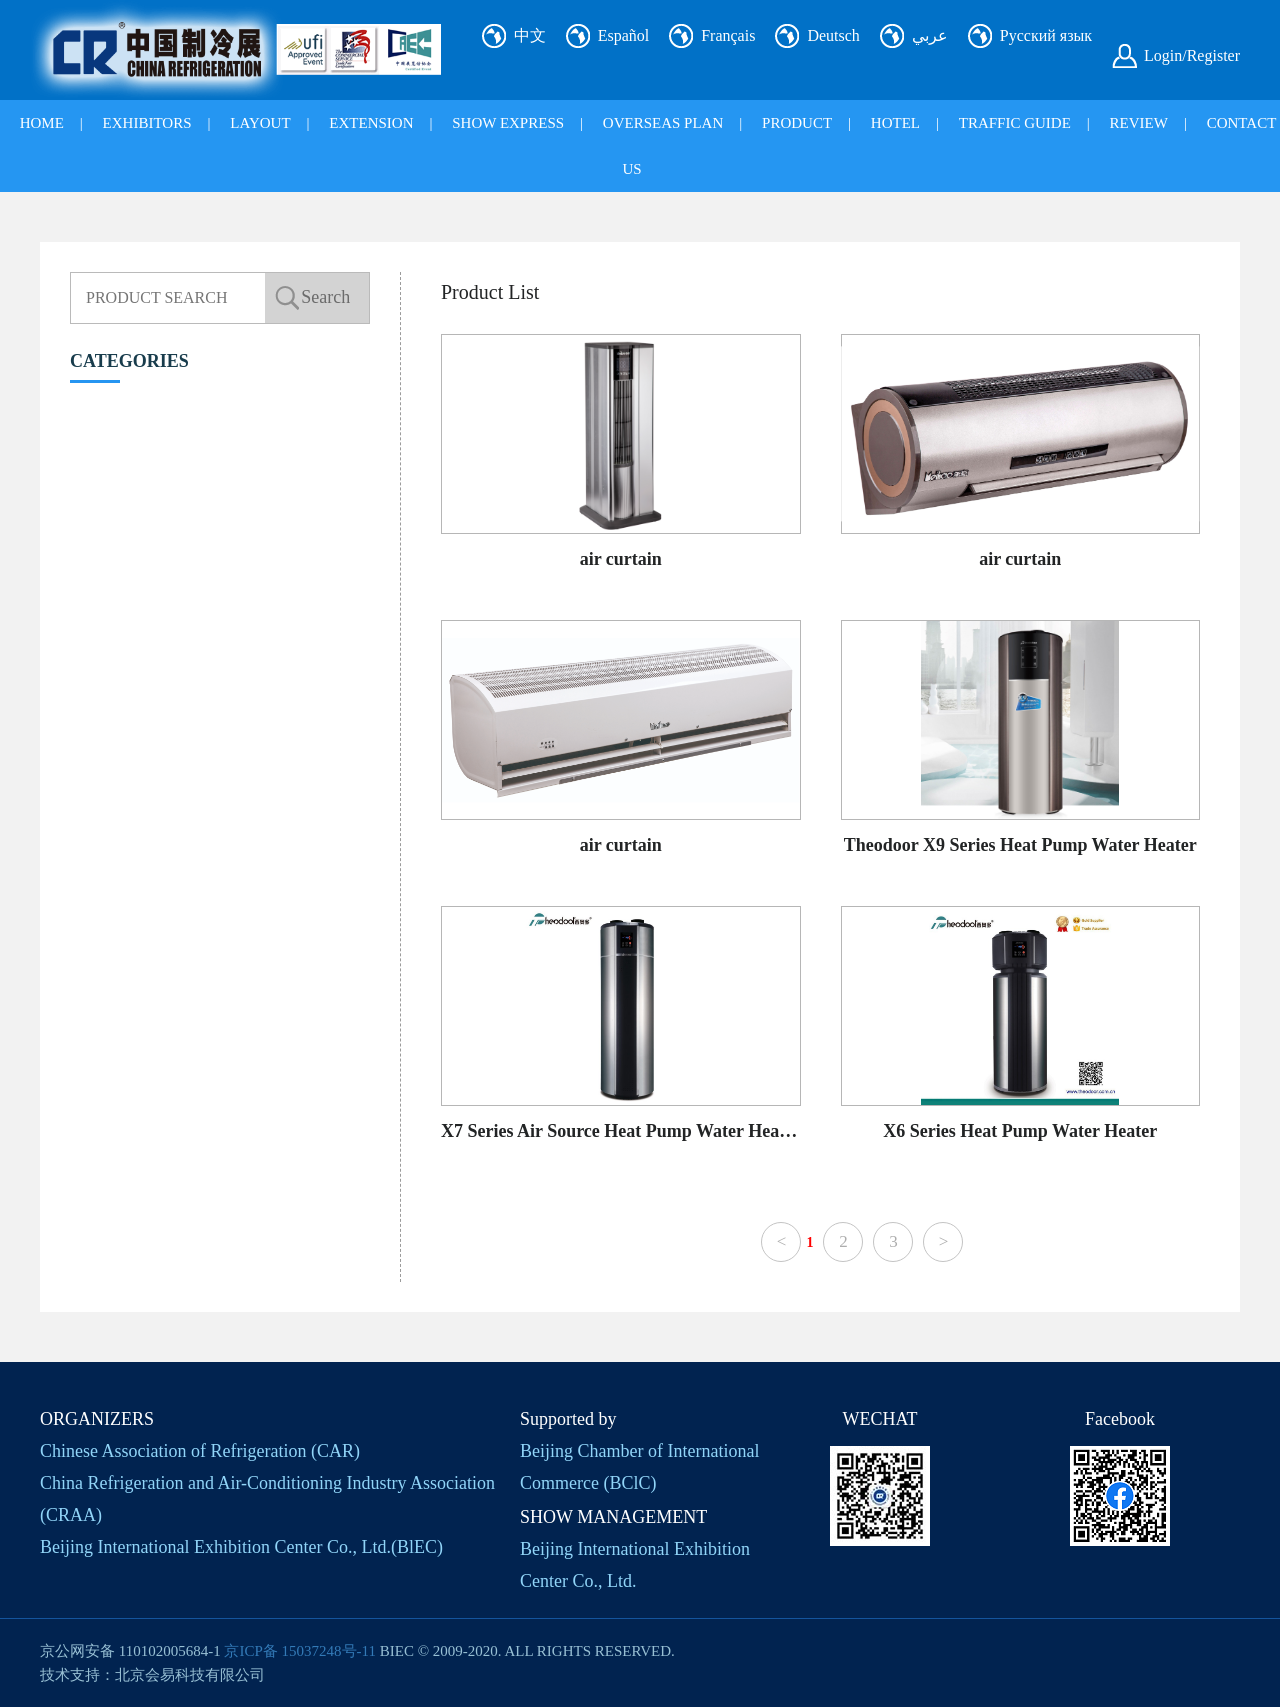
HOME (42, 123)
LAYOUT (260, 123)
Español (624, 35)
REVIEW (1139, 123)
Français (728, 35)
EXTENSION (371, 123)
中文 (530, 35)
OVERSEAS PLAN (663, 123)
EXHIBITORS (147, 123)
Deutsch (833, 35)
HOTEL (895, 123)
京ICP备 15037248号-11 (300, 1651)
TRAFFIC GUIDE (1015, 123)
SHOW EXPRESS (508, 123)
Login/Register (1192, 55)
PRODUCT (797, 123)
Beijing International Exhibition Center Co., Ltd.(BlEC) (241, 1547)
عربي (930, 35)
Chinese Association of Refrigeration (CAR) (200, 1451)
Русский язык (1046, 35)
